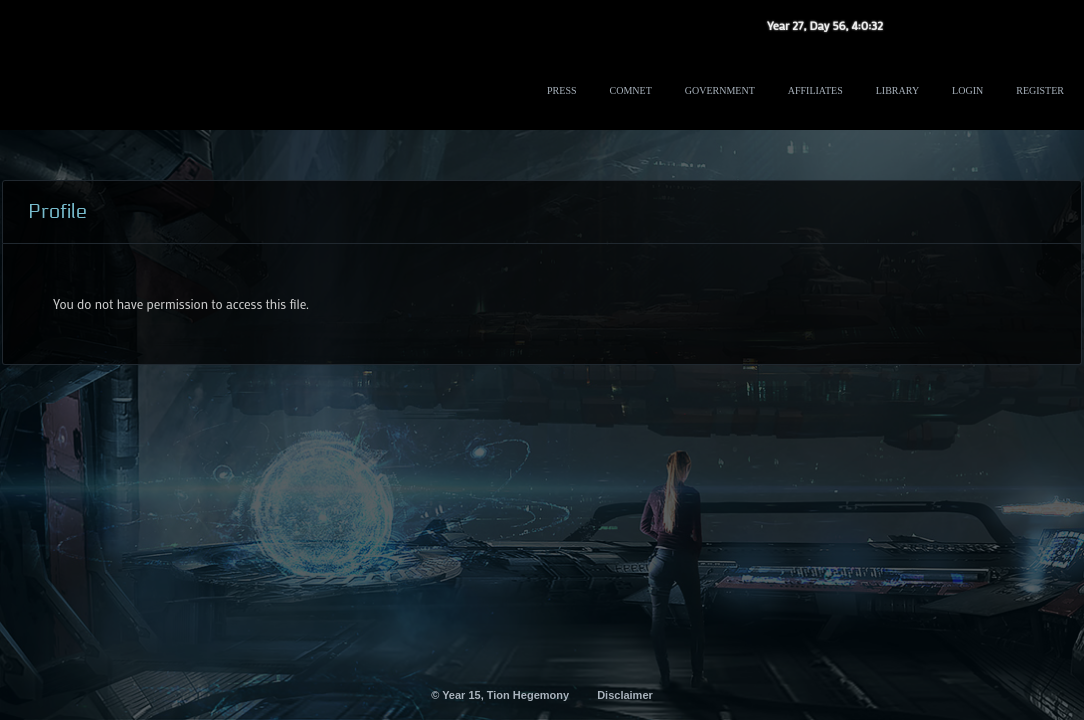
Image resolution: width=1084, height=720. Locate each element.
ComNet (631, 90)
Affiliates (815, 90)
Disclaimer (625, 695)
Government (720, 90)
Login (967, 90)
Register (1040, 90)
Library (897, 90)
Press (561, 90)
